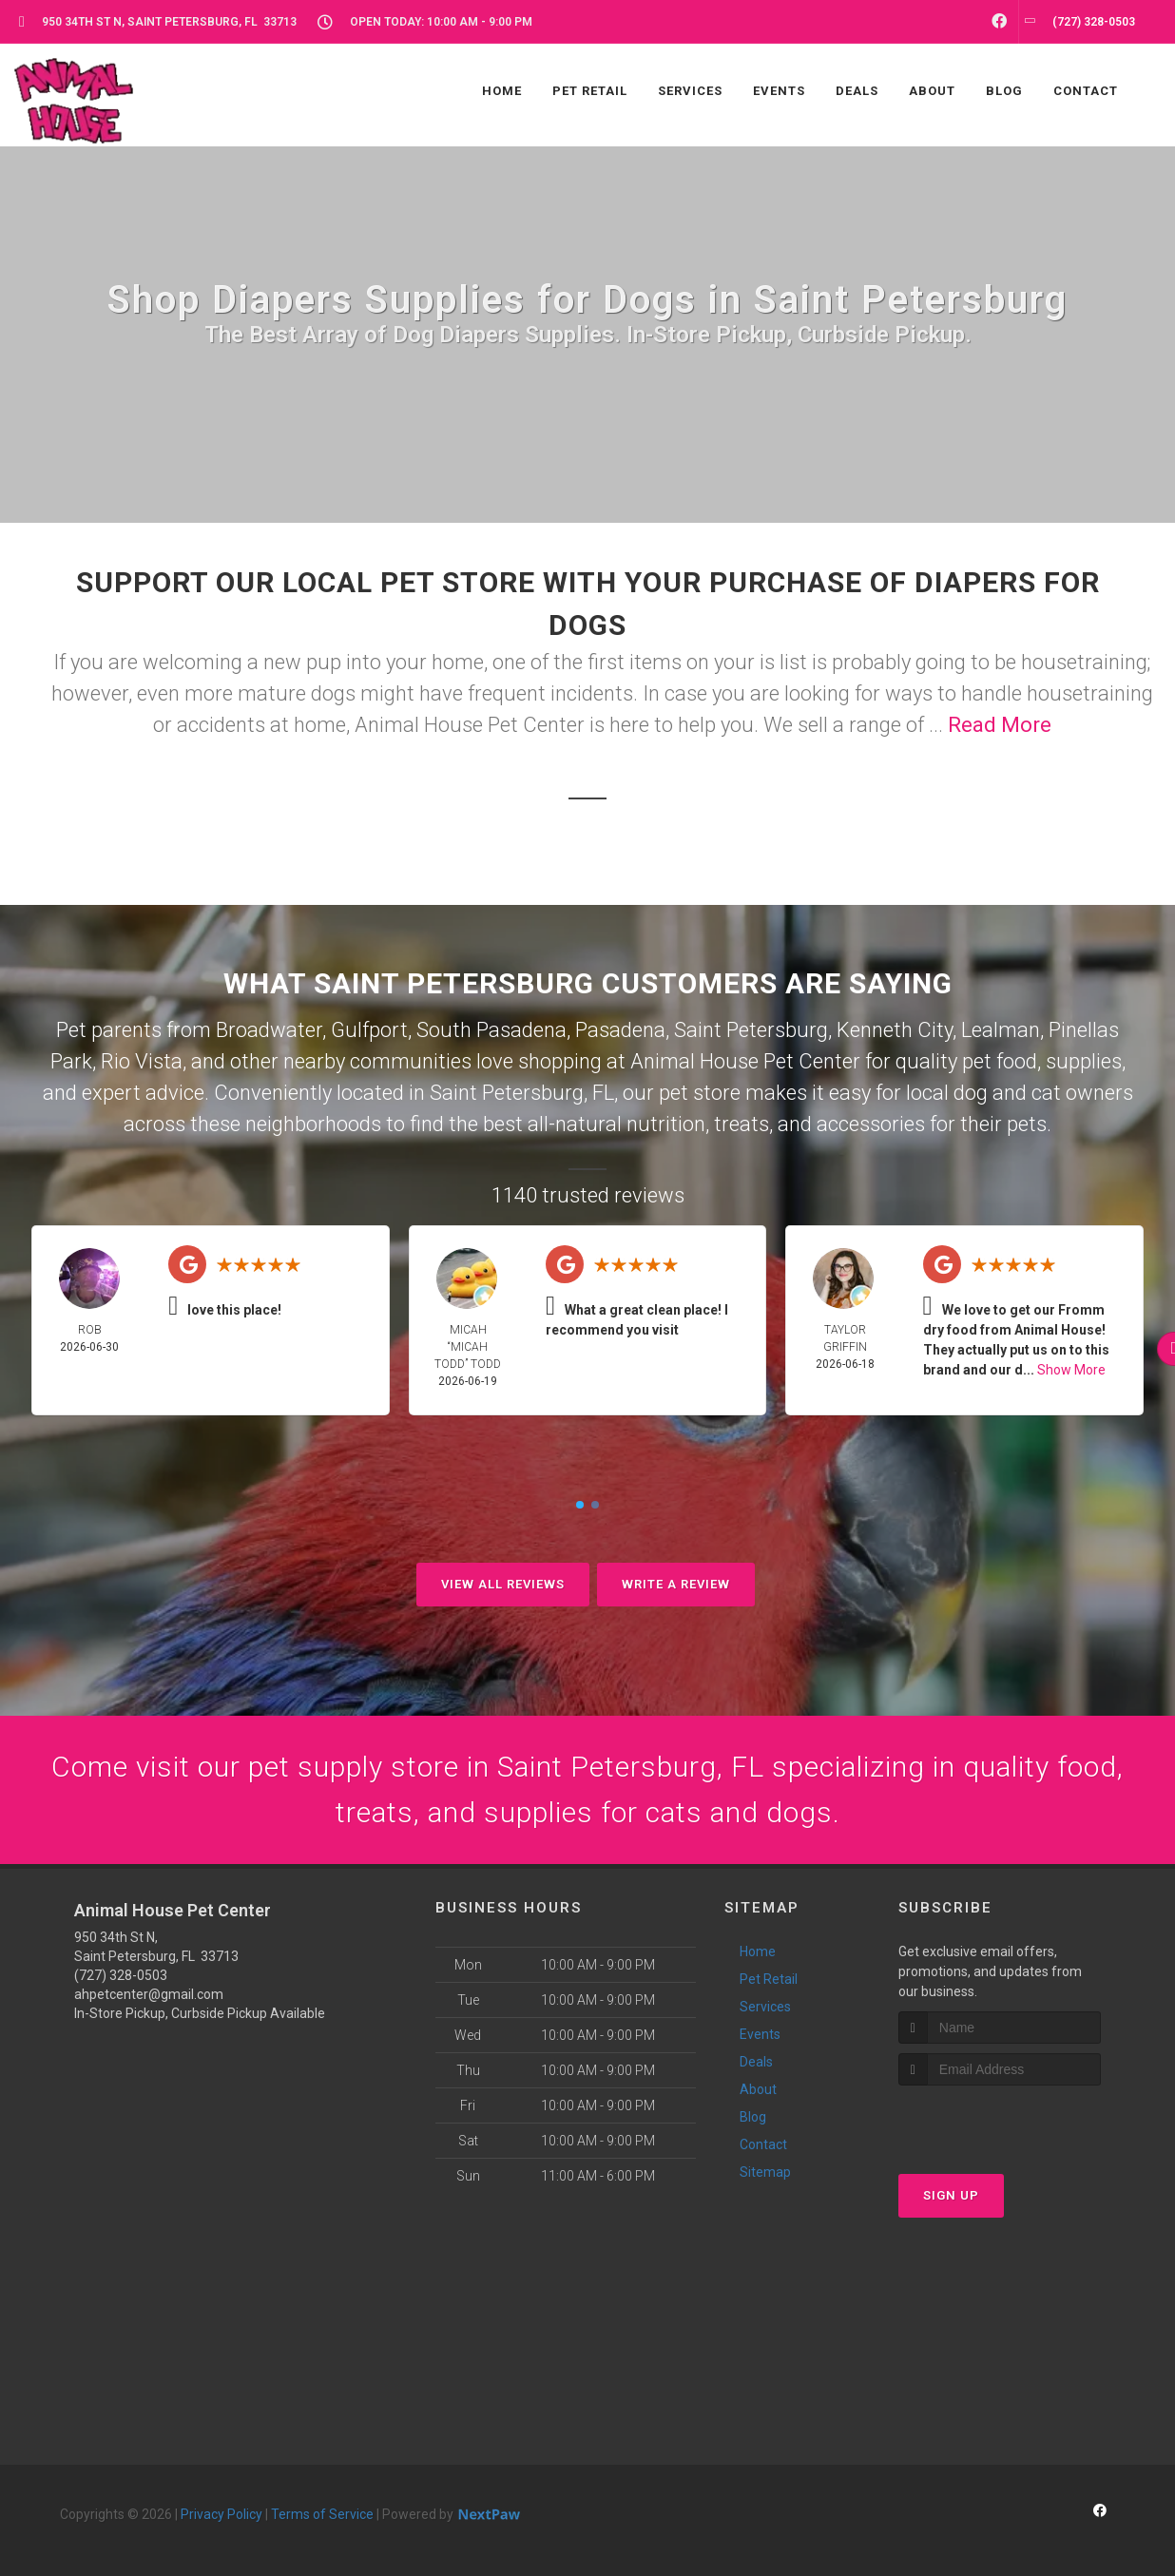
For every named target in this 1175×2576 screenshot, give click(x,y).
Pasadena (620, 1030)
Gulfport (369, 1030)
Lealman (1000, 1030)
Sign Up (951, 2195)
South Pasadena (491, 1030)
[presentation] (999, 2121)
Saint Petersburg (751, 1030)
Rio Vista (142, 1061)
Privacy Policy (221, 2514)
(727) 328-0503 (120, 1975)
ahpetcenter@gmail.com (148, 1994)
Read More (999, 725)
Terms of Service (322, 2514)
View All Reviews (503, 1584)
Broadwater (269, 1030)
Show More (1071, 1369)
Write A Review (676, 1584)
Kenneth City (895, 1030)
